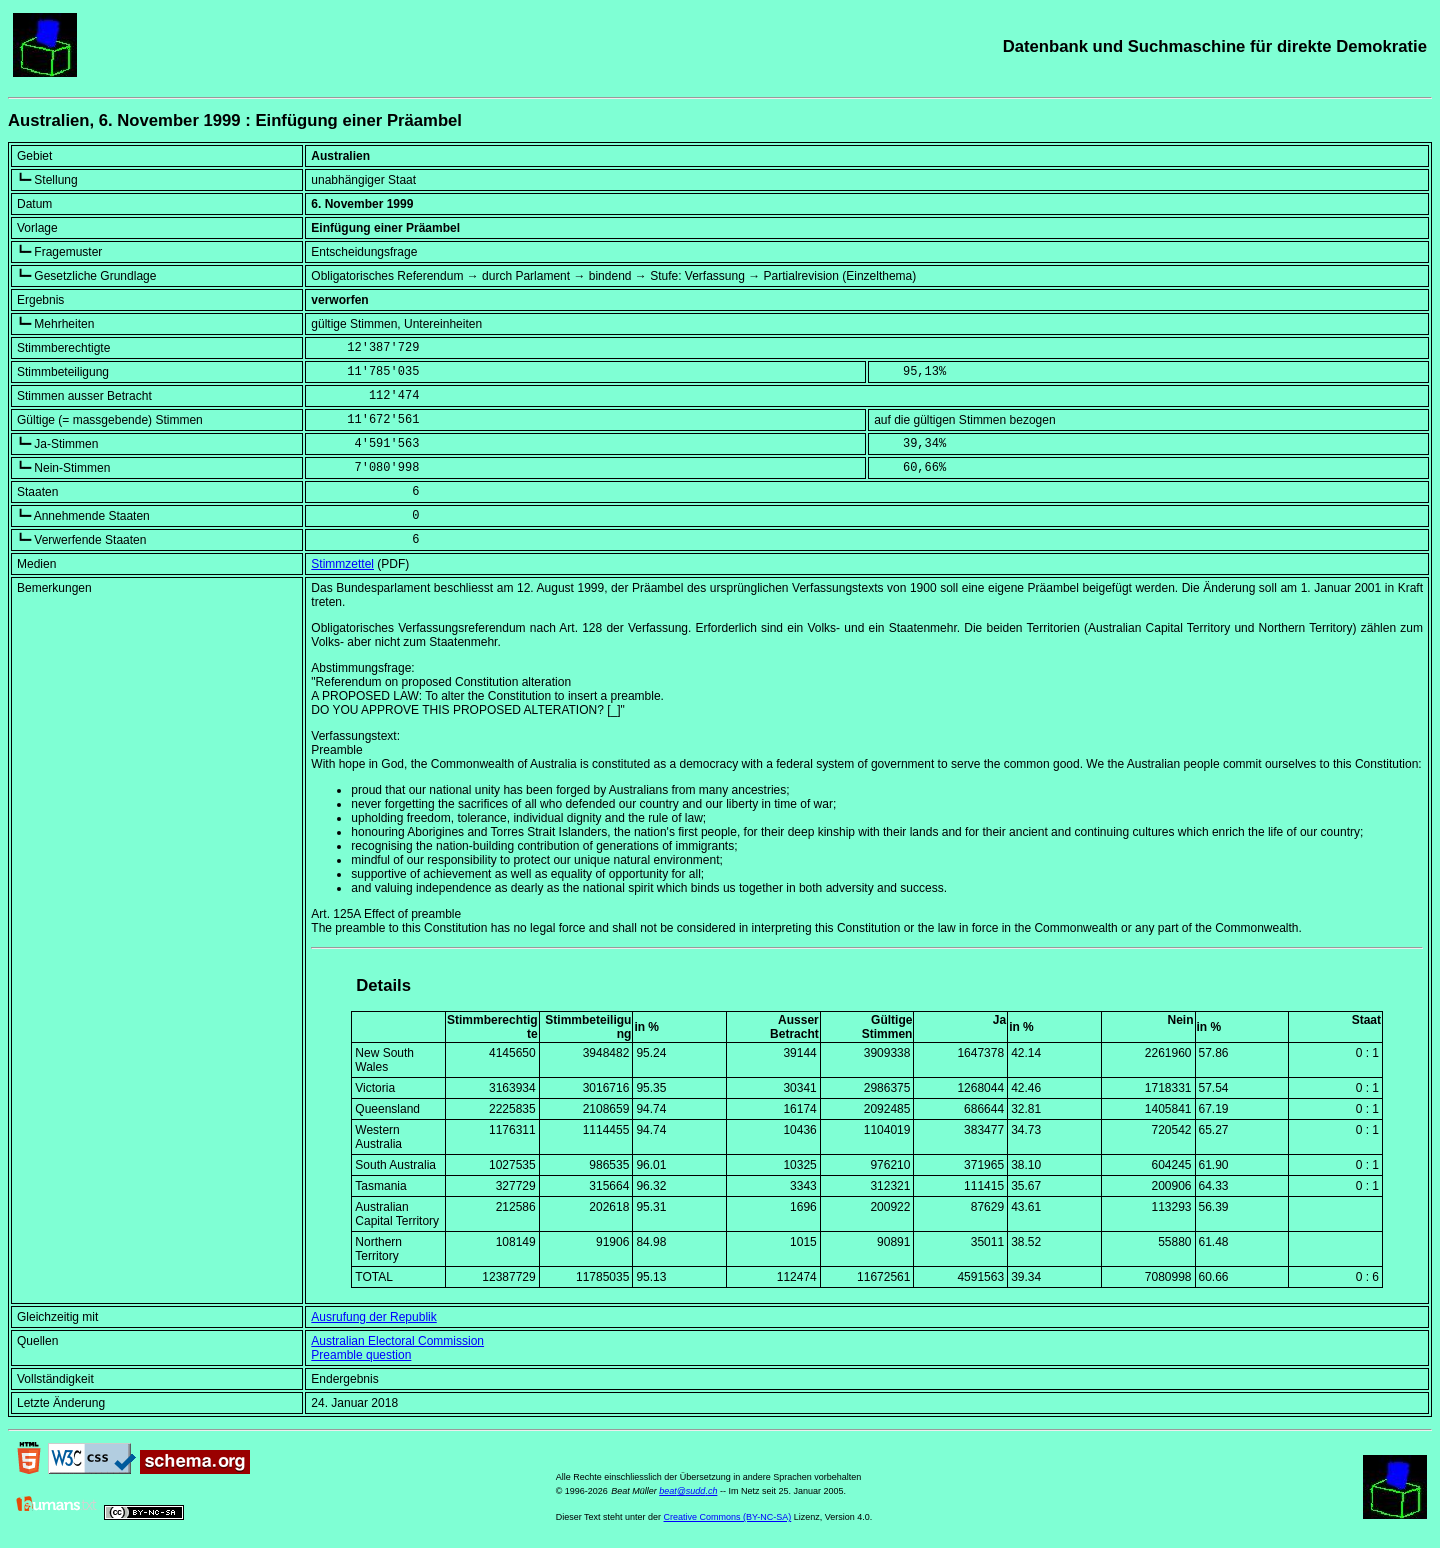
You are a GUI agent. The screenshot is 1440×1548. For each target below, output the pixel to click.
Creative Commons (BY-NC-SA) (728, 1517)
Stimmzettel (342, 564)
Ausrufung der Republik (373, 1317)
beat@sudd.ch (688, 1491)
